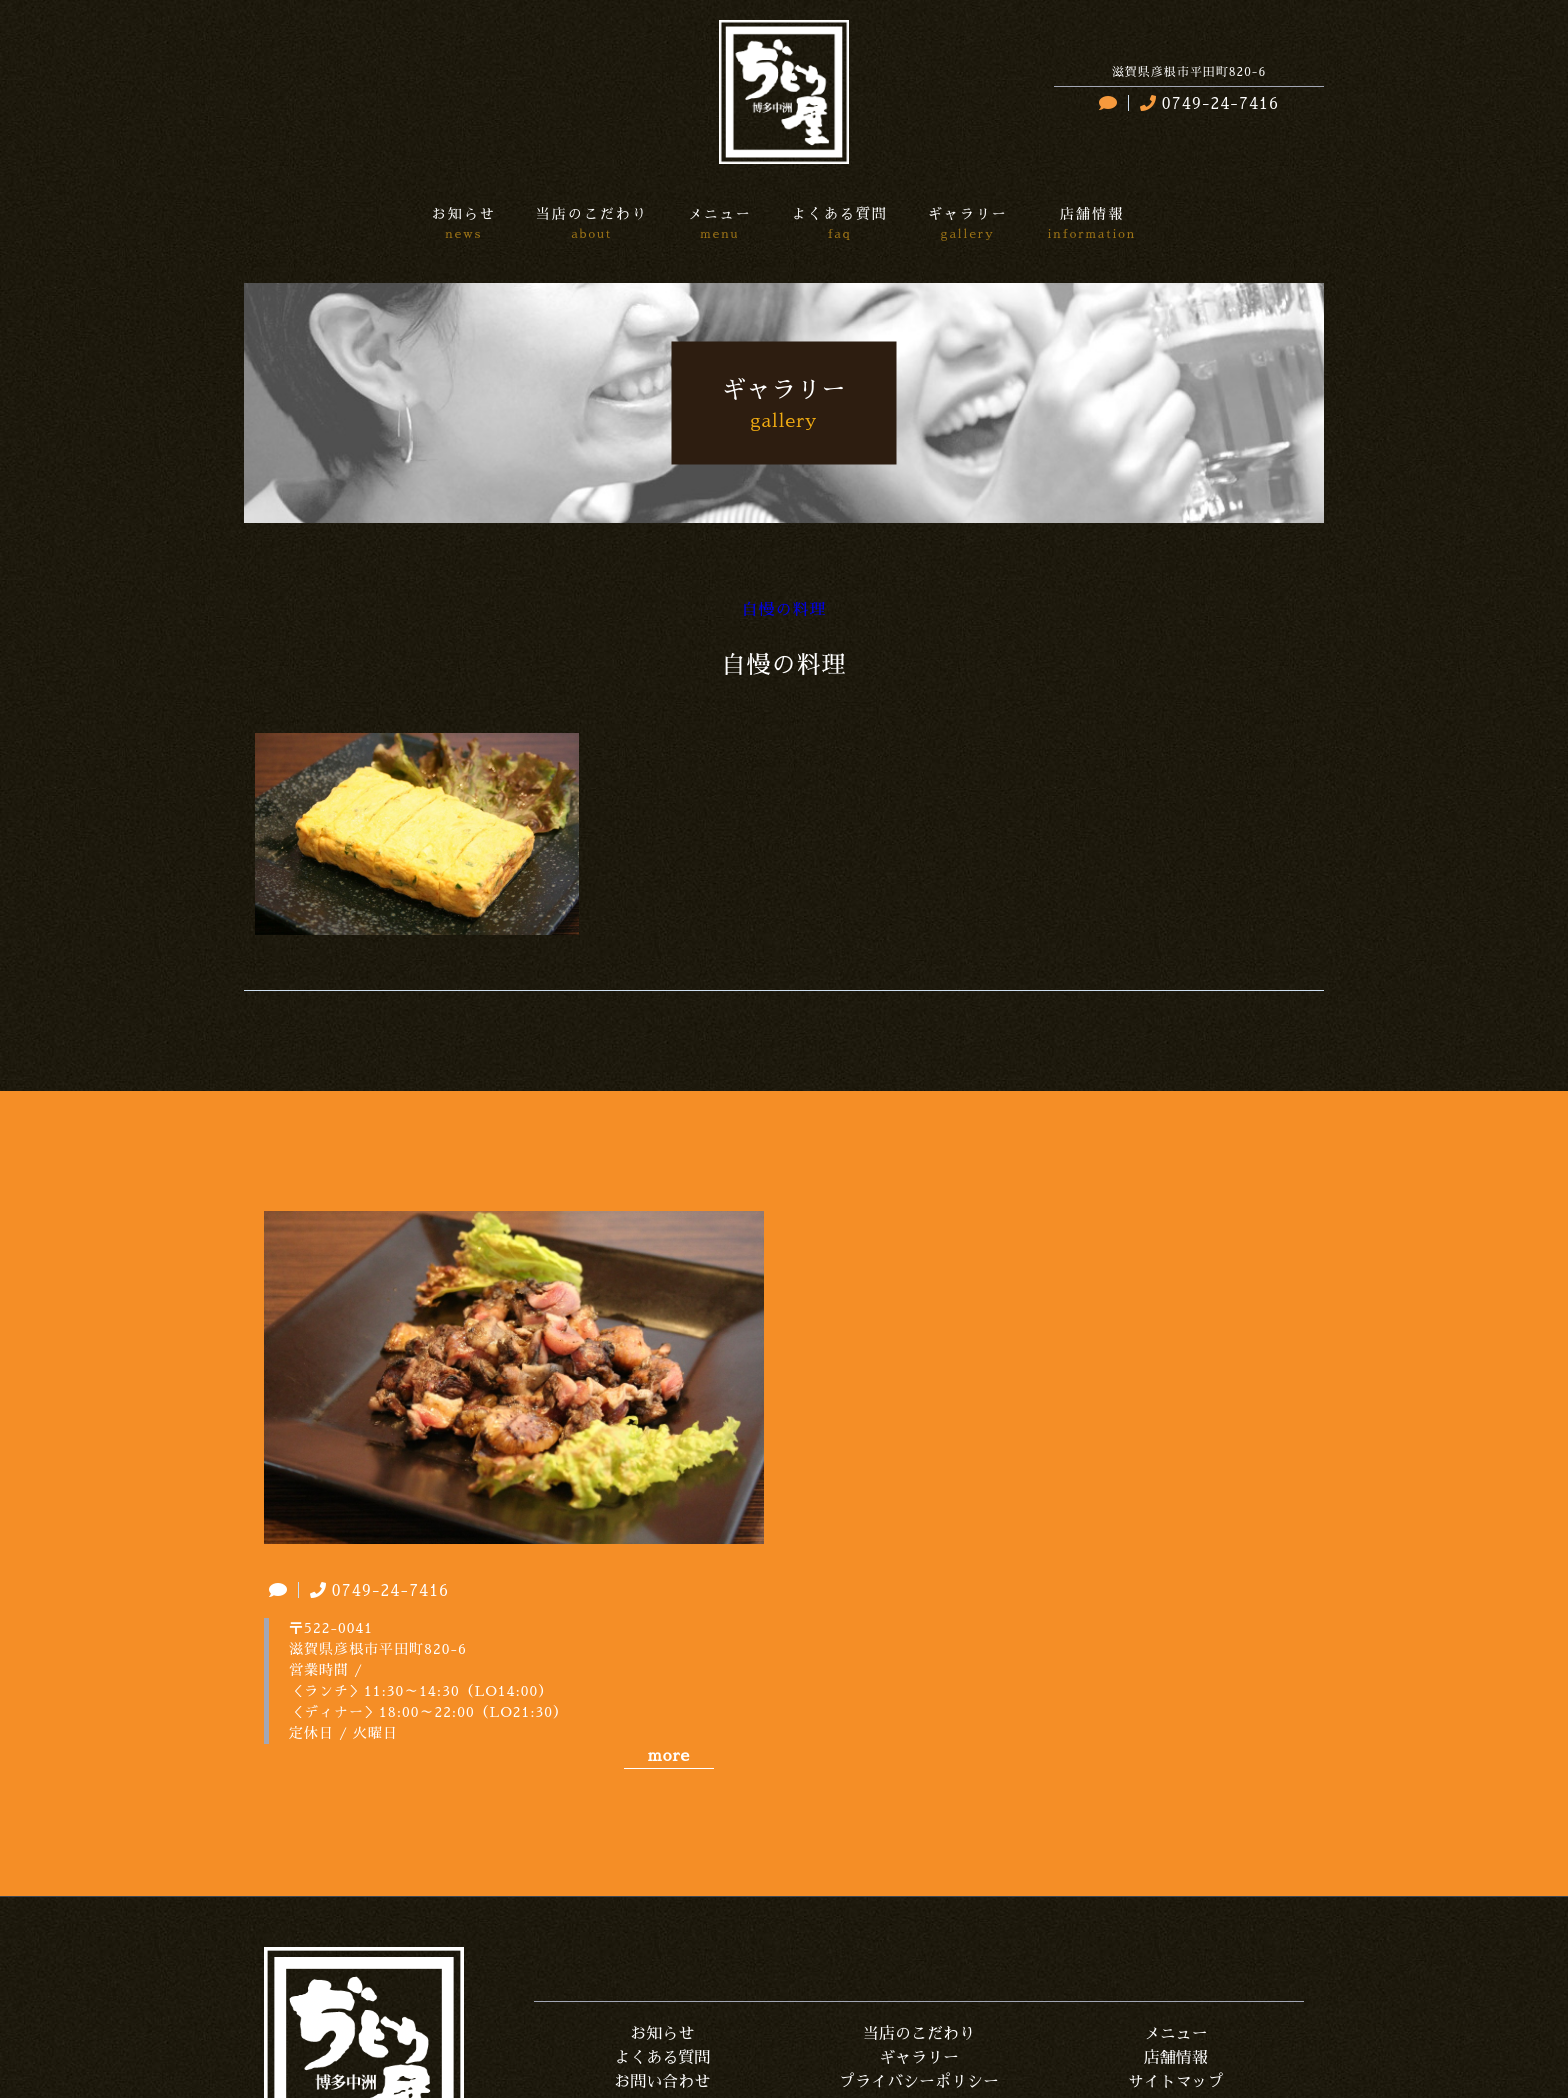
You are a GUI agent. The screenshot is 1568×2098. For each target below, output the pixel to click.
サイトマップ (1176, 2082)
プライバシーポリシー (919, 2082)
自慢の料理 (783, 610)
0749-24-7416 (1207, 104)
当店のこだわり (919, 2034)
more (669, 1756)
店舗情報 (1176, 2058)
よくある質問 (662, 2058)
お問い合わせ (662, 2082)
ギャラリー (919, 2058)
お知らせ (662, 2034)
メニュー (1176, 2034)
